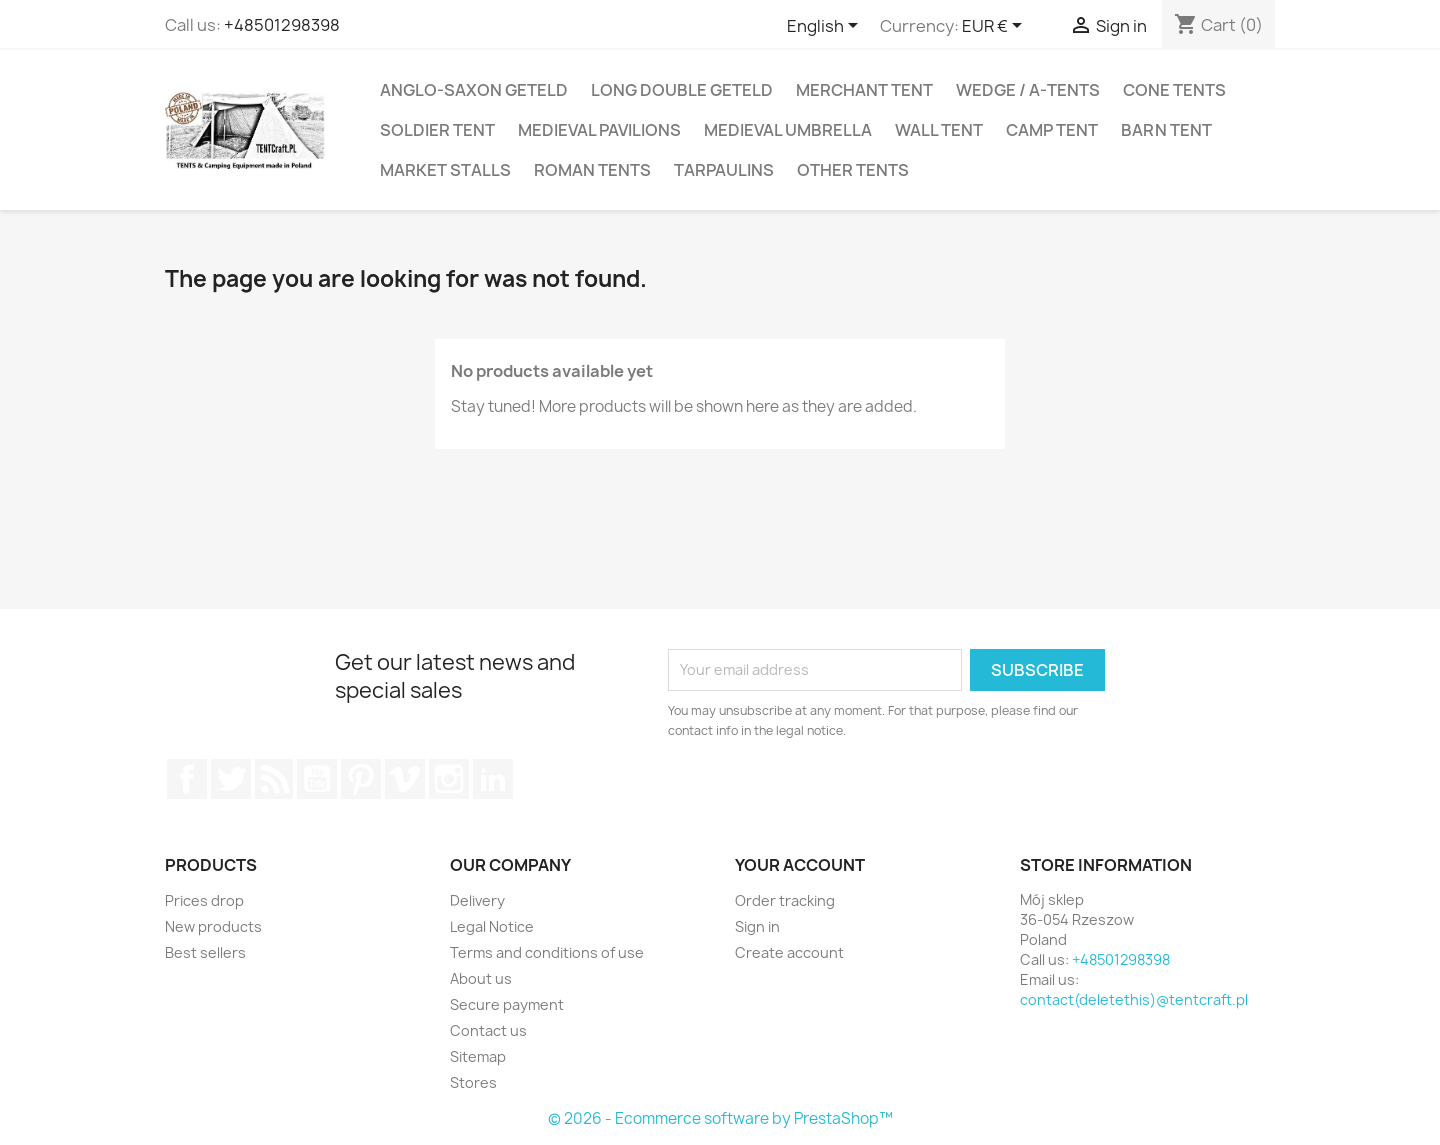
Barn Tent (1166, 130)
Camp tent (1052, 130)
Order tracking (785, 900)
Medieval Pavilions (599, 130)
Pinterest (361, 779)
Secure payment (507, 1004)
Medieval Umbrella (788, 130)
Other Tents (853, 170)
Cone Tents (1174, 90)
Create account (789, 952)
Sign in (757, 926)
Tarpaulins (724, 170)
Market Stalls (445, 170)
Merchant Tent (864, 90)
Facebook (187, 779)
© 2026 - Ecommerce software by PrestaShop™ (720, 1118)
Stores (473, 1082)
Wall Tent (939, 130)
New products (213, 926)
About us (481, 978)
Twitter (231, 779)
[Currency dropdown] (995, 27)
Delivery (477, 900)
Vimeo (405, 779)
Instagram (449, 779)
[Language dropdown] (826, 27)
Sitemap (478, 1056)
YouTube (317, 779)
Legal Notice (492, 926)
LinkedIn (493, 779)
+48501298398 (282, 25)
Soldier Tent (437, 130)
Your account (800, 865)
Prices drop (204, 900)
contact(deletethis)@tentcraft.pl (1134, 999)
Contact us (488, 1030)
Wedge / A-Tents (1028, 90)
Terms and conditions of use (547, 952)
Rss (274, 779)
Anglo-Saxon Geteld (474, 90)
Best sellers (205, 952)
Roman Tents (592, 170)
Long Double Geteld (682, 90)
